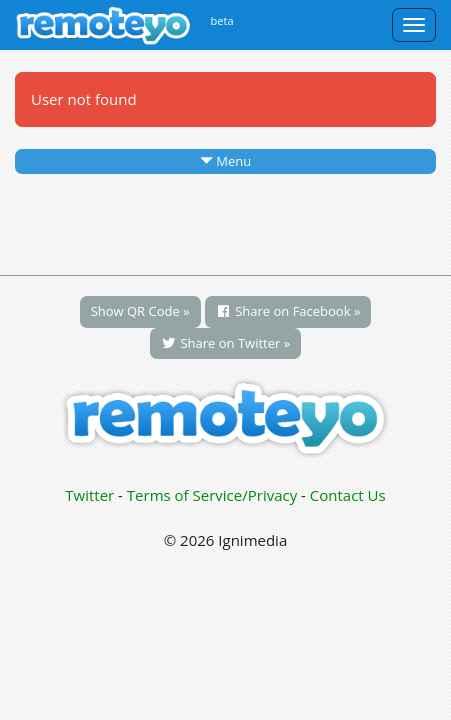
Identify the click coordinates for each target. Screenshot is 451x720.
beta (222, 20)
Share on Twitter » (225, 343)
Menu (225, 161)
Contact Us (348, 495)
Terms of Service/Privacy (212, 495)
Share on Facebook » (288, 311)
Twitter (89, 495)
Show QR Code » (140, 311)
